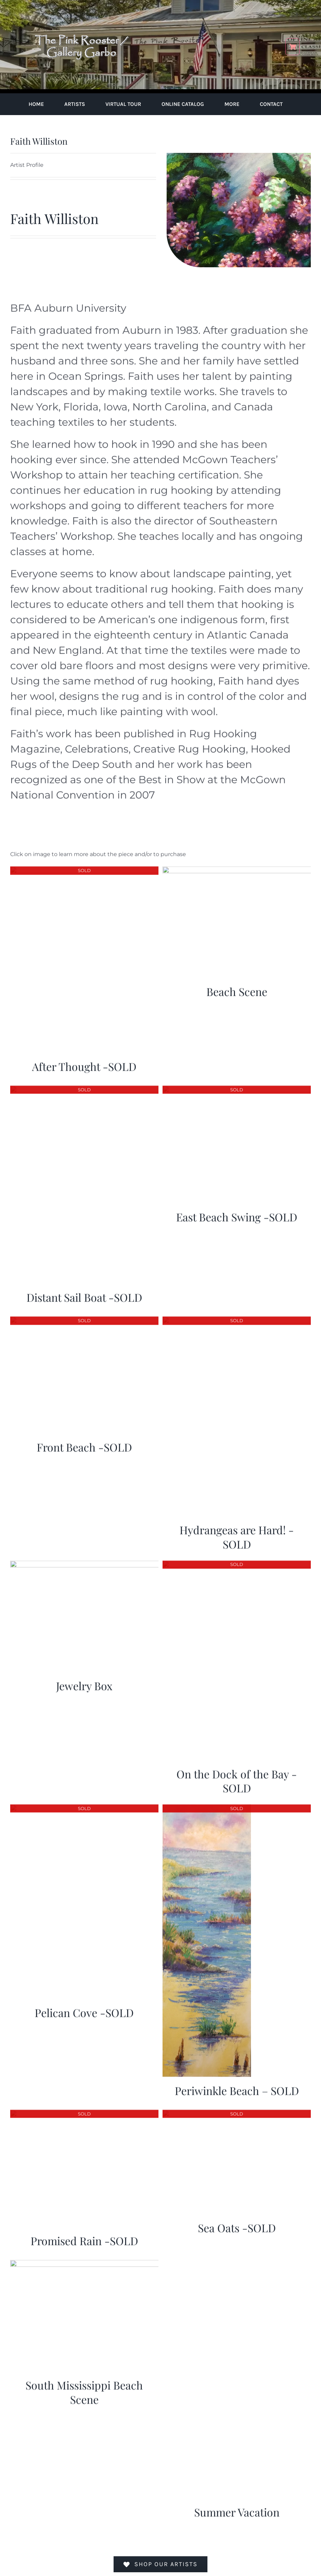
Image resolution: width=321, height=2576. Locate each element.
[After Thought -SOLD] (84, 867)
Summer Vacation (237, 2508)
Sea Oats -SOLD (237, 2223)
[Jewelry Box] (84, 1561)
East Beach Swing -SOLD (236, 1213)
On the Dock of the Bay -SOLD (236, 1777)
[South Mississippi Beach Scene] (84, 2261)
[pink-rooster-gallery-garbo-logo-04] (81, 9)
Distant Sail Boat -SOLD (84, 1293)
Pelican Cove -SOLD (84, 2009)
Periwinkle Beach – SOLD (237, 2086)
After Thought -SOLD (84, 1062)
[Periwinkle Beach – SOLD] (207, 1805)
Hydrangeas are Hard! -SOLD (237, 1533)
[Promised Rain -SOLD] (84, 2110)
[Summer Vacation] (220, 2261)
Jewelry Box (84, 1681)
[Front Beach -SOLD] (84, 1317)
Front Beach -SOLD (84, 1443)
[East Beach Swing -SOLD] (237, 1086)
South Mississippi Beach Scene (84, 2388)
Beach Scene (236, 988)
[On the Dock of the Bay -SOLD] (237, 1561)
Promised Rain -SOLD (84, 2237)
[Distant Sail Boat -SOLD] (84, 1086)
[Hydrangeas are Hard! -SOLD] (237, 1317)
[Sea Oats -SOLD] (237, 2110)
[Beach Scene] (237, 867)
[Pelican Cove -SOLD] (84, 1805)
